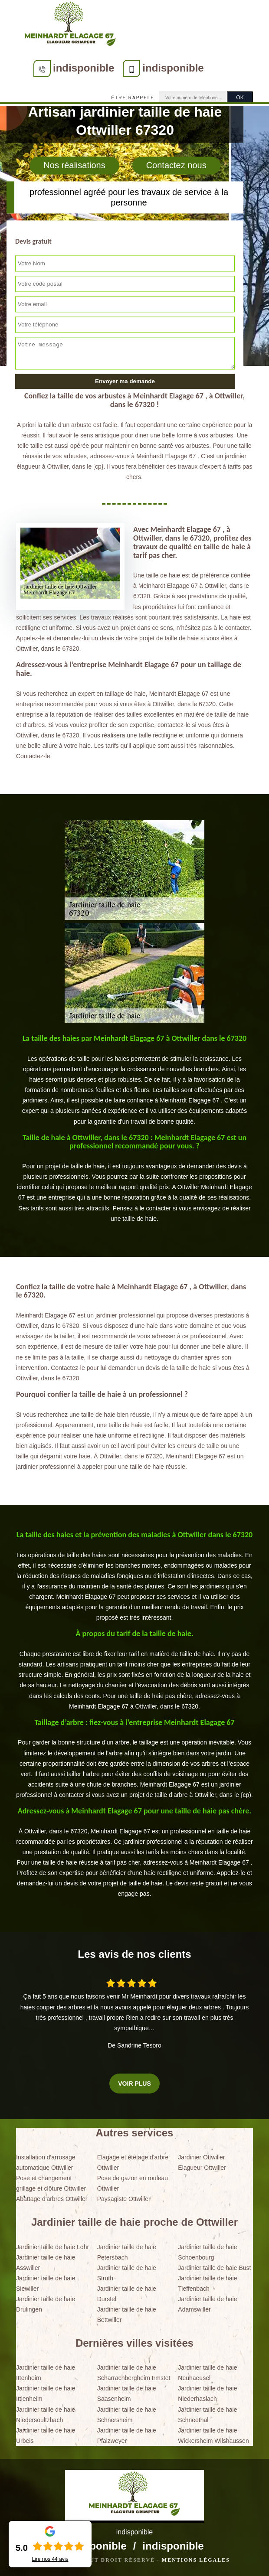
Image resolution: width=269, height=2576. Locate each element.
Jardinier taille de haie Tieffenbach (207, 2283)
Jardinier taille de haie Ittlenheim (45, 2393)
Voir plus (134, 2083)
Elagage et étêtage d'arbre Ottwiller (133, 2162)
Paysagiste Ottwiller (124, 2198)
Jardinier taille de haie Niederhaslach (207, 2393)
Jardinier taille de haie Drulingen (45, 2304)
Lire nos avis (50, 2559)
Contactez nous (176, 165)
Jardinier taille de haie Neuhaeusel (207, 2372)
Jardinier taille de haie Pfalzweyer (126, 2435)
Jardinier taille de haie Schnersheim (126, 2414)
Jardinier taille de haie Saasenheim (126, 2393)
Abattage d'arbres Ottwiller (52, 2198)
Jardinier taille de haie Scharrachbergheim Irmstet (134, 2372)
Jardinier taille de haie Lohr (52, 2246)
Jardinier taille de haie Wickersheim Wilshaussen (213, 2435)
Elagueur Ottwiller (202, 2167)
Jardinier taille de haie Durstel (126, 2293)
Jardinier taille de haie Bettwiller (126, 2314)
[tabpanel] (134, 1080)
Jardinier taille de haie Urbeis (45, 2435)
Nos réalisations (74, 165)
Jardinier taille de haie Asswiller (45, 2262)
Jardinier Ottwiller (201, 2157)
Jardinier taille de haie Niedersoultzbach (45, 2414)
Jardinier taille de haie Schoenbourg (207, 2252)
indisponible (83, 68)
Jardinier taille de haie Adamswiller (207, 2304)
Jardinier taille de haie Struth (126, 2273)
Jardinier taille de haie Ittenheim (45, 2372)
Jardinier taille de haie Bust (214, 2267)
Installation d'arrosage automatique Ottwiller (45, 2162)
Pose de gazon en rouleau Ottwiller (132, 2183)
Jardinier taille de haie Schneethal (207, 2414)
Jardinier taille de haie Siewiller (45, 2283)
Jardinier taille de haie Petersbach (126, 2252)
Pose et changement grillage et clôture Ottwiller (51, 2183)
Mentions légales (196, 2560)
